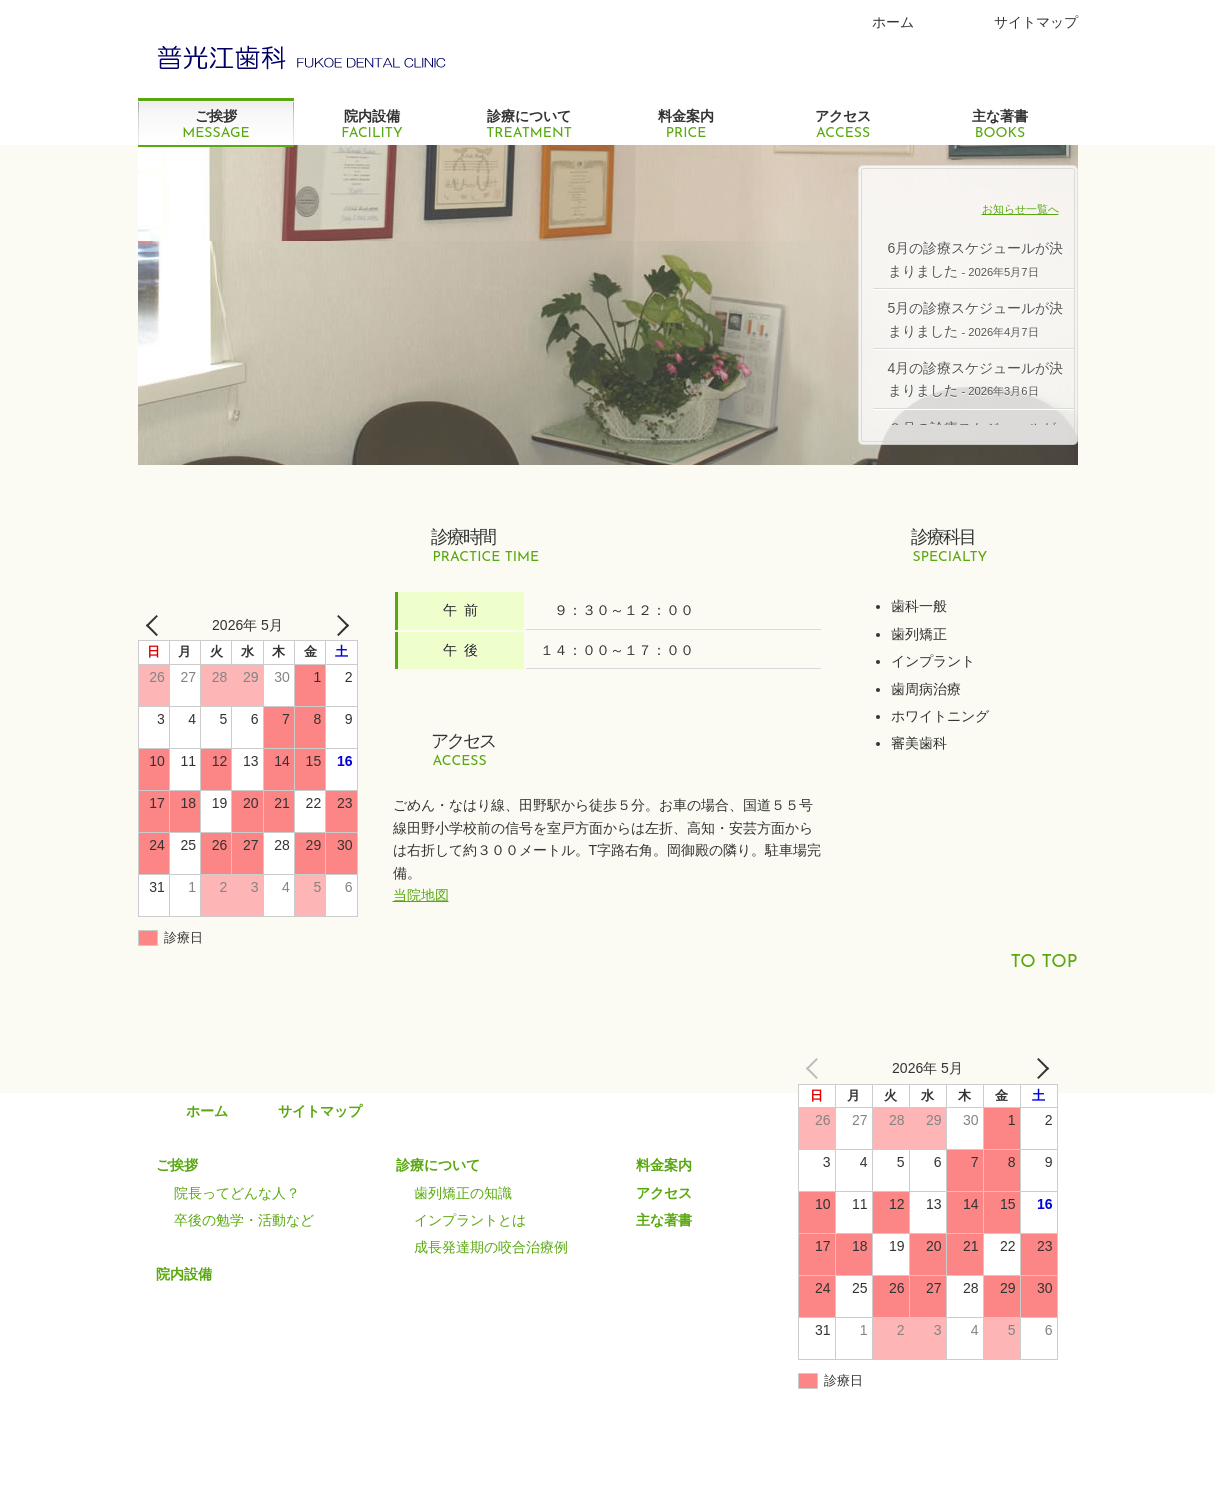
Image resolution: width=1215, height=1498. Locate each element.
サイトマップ (1036, 22)
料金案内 (686, 124)
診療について (529, 124)
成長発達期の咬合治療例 (491, 1247)
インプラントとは (470, 1220)
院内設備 (372, 124)
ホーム (893, 22)
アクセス (843, 124)
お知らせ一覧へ (1020, 209)
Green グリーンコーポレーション (303, 55)
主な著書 (1000, 124)
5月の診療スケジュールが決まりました (976, 319)
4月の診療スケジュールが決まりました (976, 379)
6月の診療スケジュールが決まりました (976, 259)
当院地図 (421, 895)
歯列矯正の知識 (463, 1193)
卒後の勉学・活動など (244, 1220)
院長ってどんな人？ (237, 1193)
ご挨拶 (216, 124)
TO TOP (1043, 962)
